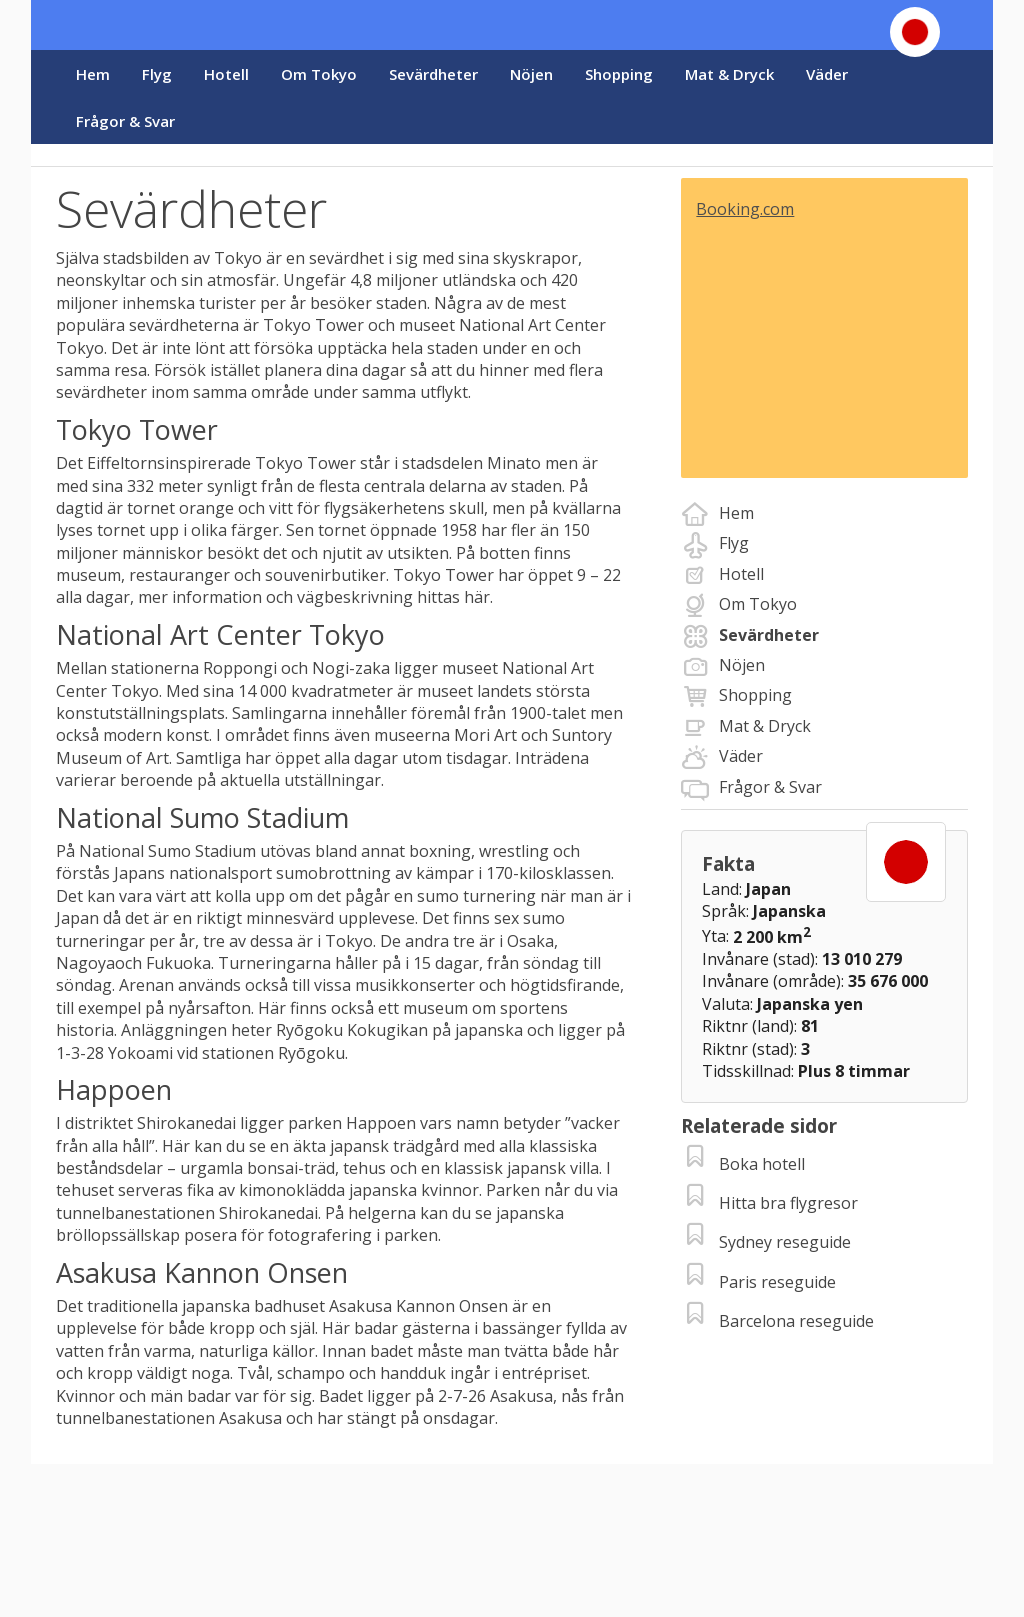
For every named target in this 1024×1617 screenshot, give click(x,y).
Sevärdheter (433, 74)
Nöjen (531, 74)
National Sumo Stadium (167, 851)
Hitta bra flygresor (788, 1203)
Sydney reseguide (785, 1242)
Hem (93, 74)
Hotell (226, 74)
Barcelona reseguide (796, 1321)
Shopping (619, 74)
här (477, 597)
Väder (827, 74)
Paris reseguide (777, 1282)
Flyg (157, 74)
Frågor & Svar (125, 121)
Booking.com (745, 209)
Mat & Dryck (729, 74)
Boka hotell (762, 1164)
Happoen (379, 1123)
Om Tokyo (319, 74)
